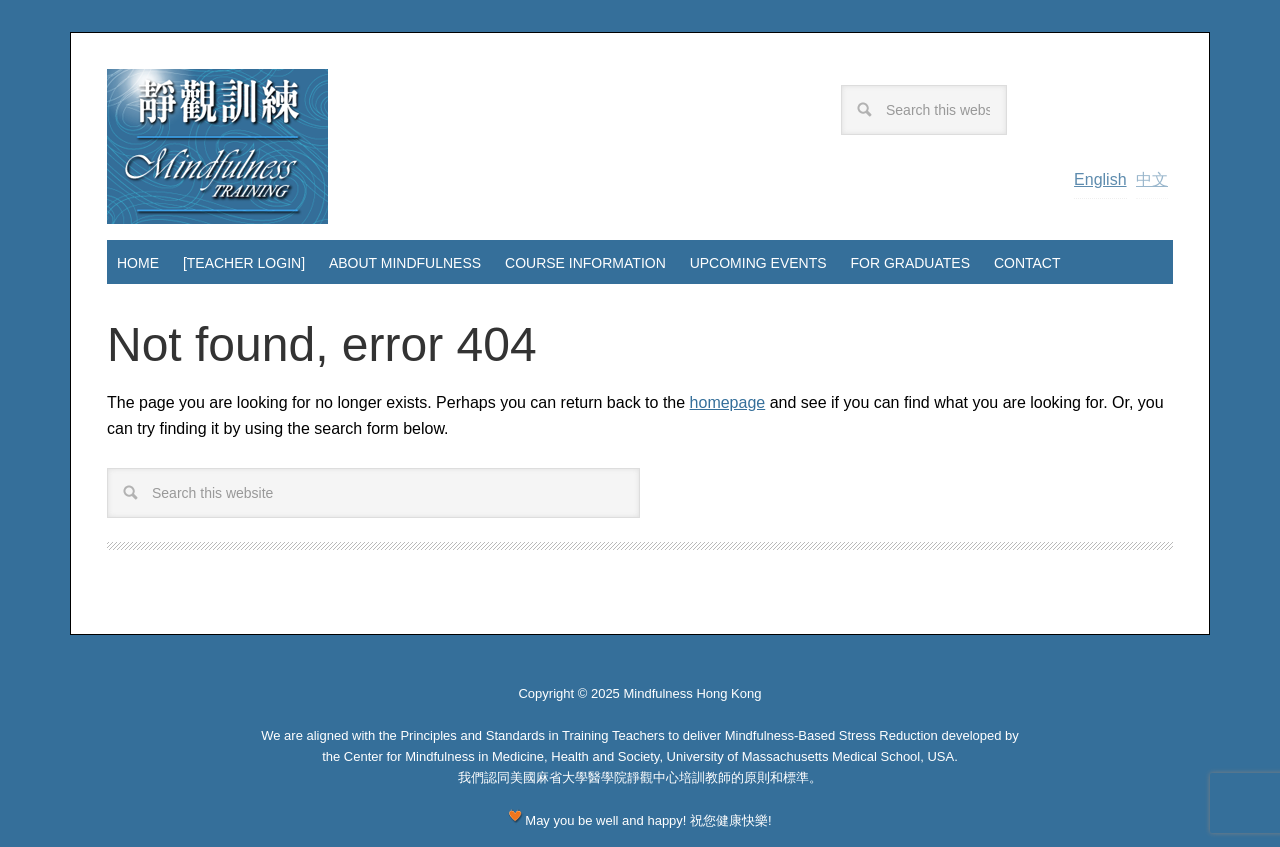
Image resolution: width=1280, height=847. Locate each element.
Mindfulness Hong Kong (217, 146)
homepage (728, 402)
